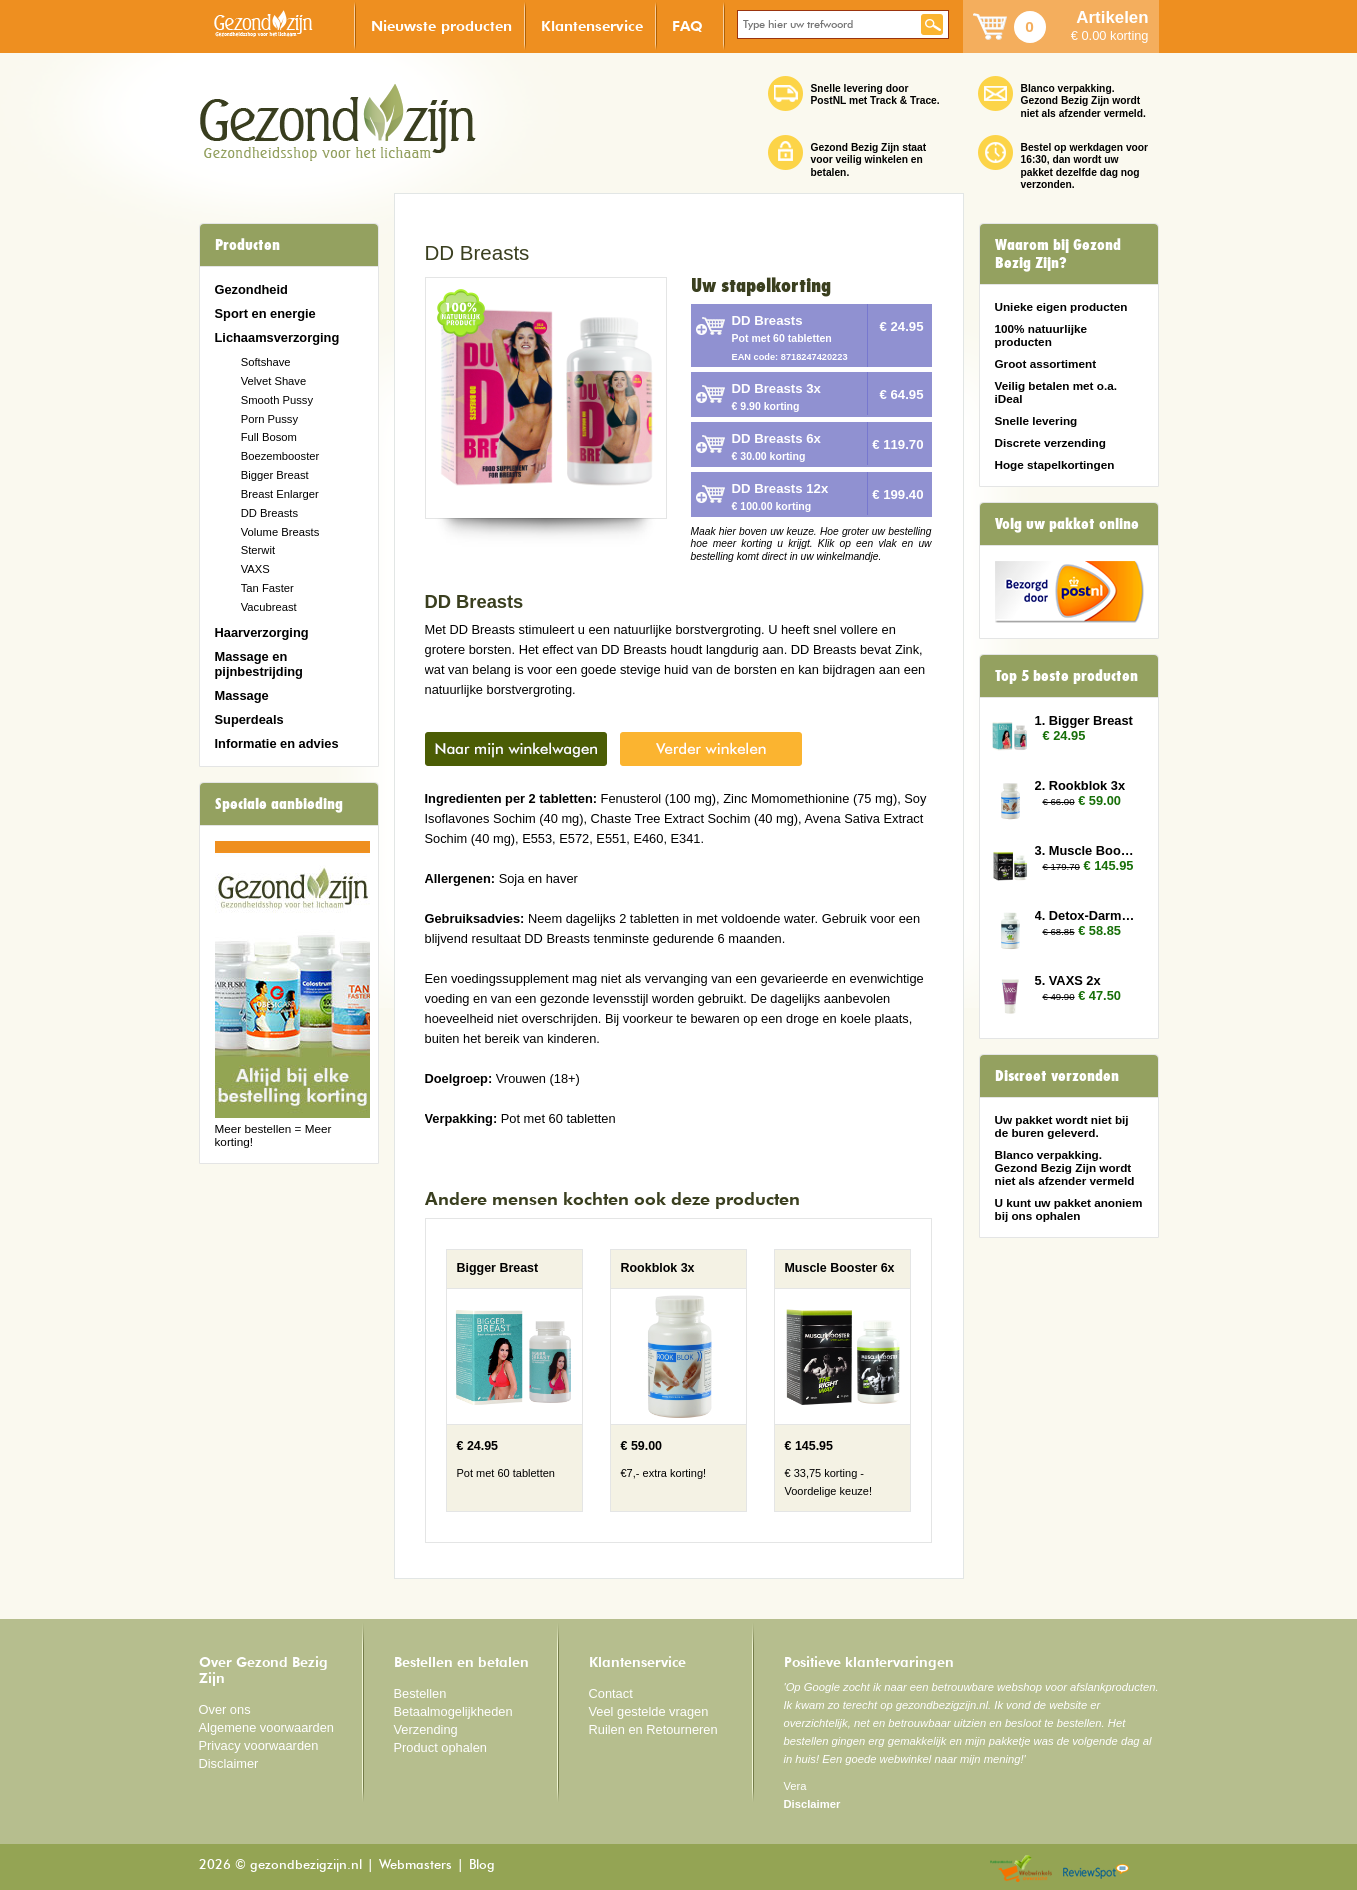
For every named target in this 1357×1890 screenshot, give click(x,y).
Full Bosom (269, 437)
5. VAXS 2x (1068, 980)
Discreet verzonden (1057, 1076)
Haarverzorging (262, 632)
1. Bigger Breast (1084, 720)
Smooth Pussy (277, 400)
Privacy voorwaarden (259, 1745)
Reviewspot (1096, 1869)
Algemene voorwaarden (267, 1727)
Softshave (266, 362)
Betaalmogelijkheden (453, 1711)
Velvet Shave (274, 381)
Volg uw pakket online (1067, 524)
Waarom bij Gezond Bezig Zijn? (1058, 254)
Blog (482, 1865)
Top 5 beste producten (1066, 676)
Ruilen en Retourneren (653, 1729)
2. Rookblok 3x (1080, 785)
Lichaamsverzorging (277, 337)
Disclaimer (229, 1763)
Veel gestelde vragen (649, 1711)
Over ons (225, 1709)
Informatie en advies (277, 743)
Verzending (426, 1729)
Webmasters (415, 1865)
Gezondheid (251, 289)
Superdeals (249, 719)
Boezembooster (280, 456)
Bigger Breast (275, 475)
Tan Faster (267, 588)
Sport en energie (265, 313)
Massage (242, 695)
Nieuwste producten (441, 25)
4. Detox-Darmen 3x (1087, 915)
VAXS (255, 569)
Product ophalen (440, 1747)
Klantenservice (592, 25)
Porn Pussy (269, 419)
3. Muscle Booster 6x (1087, 850)
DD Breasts (269, 513)
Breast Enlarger (280, 494)
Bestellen (420, 1693)
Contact (611, 1693)
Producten (247, 245)
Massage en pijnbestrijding (259, 664)
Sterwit (258, 550)
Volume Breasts (280, 532)
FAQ (687, 25)
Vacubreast (269, 607)
